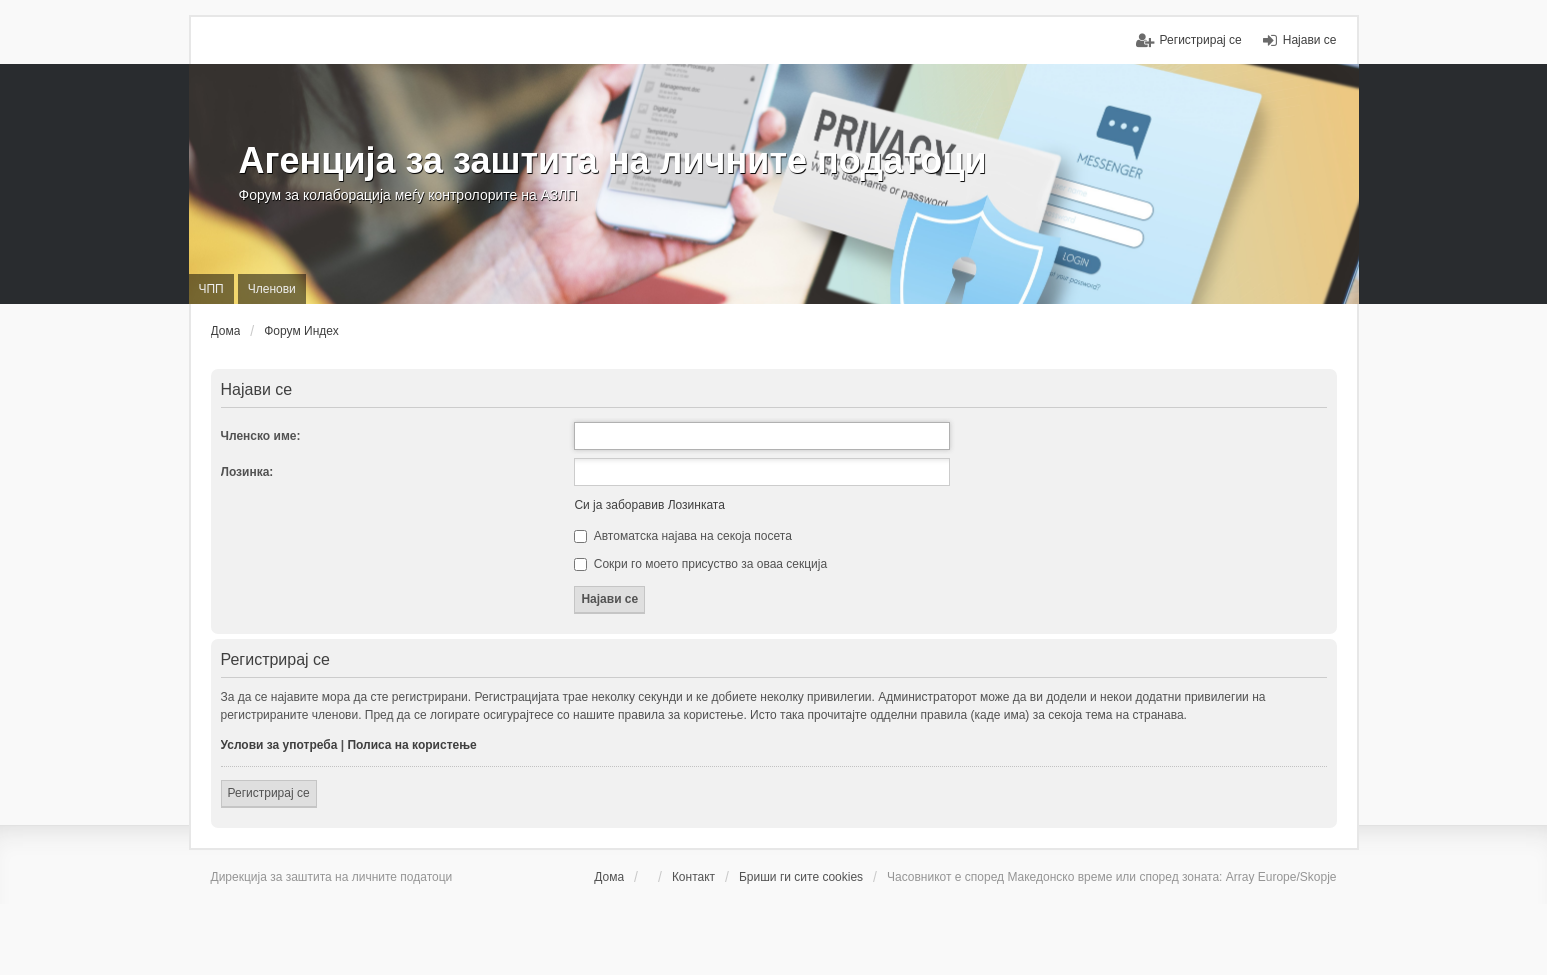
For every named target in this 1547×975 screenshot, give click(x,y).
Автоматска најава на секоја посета (682, 536)
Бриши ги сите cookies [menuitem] (801, 877)
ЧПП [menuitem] (211, 289)
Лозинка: (247, 472)
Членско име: (261, 436)
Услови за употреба (279, 745)
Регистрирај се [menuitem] (1201, 40)
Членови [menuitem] (272, 289)
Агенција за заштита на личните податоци (613, 160)
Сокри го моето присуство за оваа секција (700, 564)
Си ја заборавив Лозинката (649, 505)
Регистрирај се (269, 793)
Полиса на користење (411, 745)
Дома (609, 877)
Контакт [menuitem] (693, 877)
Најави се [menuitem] (1310, 40)
